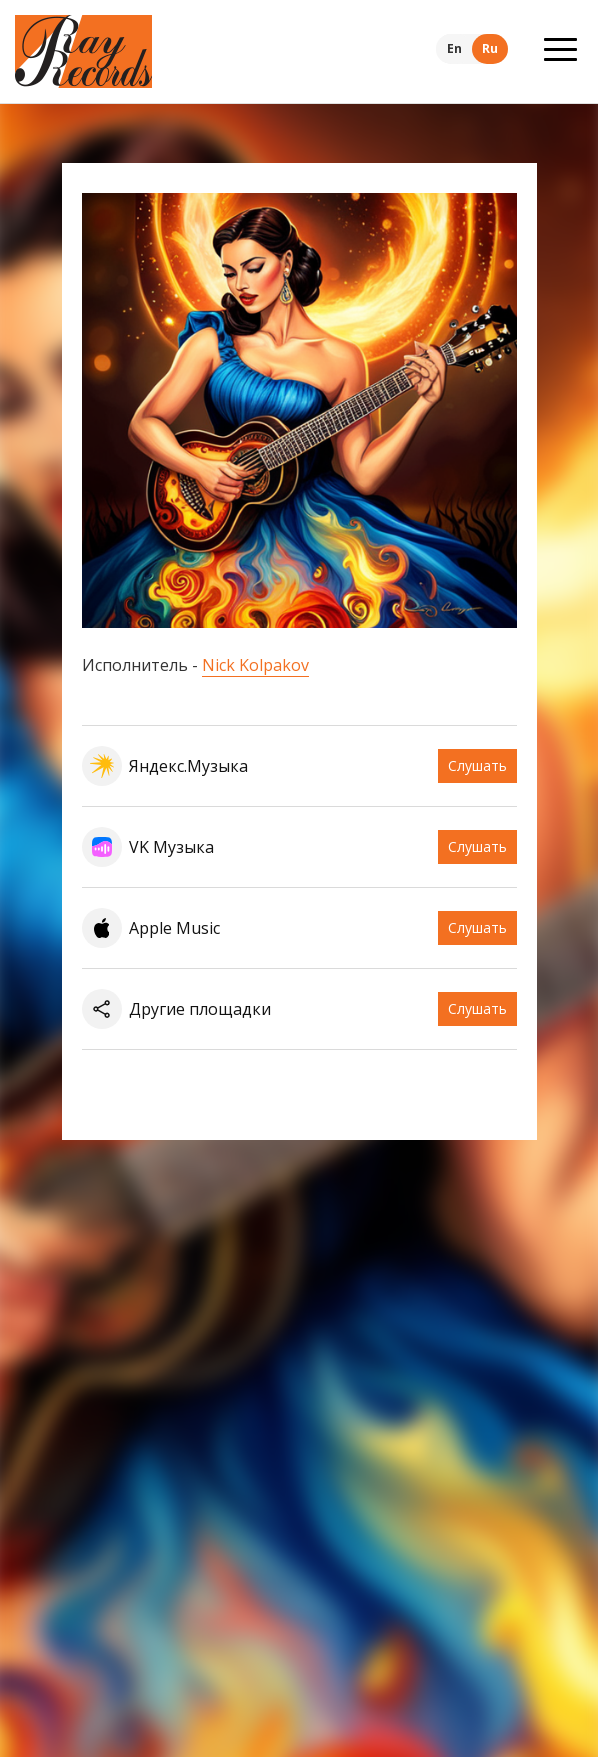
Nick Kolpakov (255, 665)
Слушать (477, 765)
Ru (490, 48)
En (454, 48)
